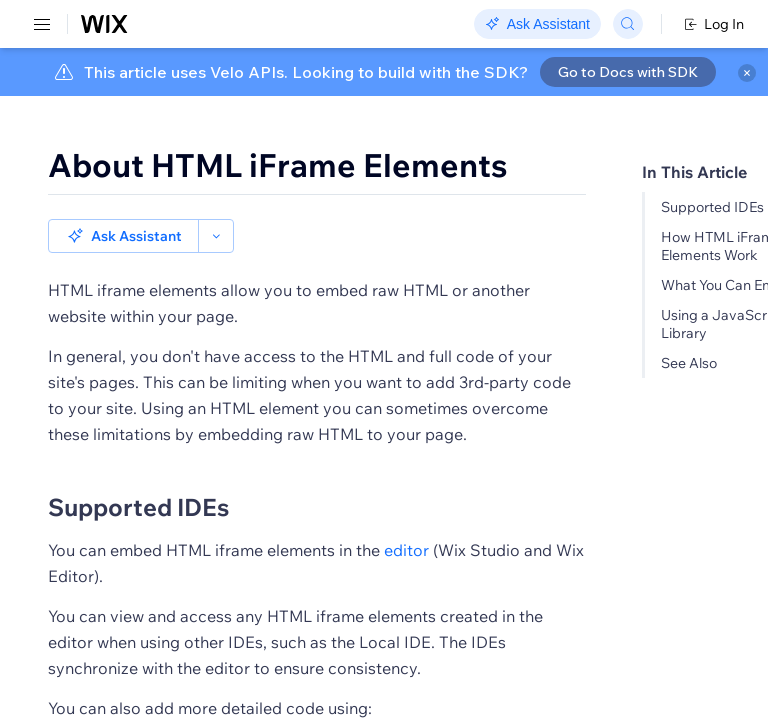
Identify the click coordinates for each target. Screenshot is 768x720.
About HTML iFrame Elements (278, 165)
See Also (689, 363)
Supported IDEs (712, 207)
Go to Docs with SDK (628, 72)
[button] (123, 236)
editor (406, 550)
